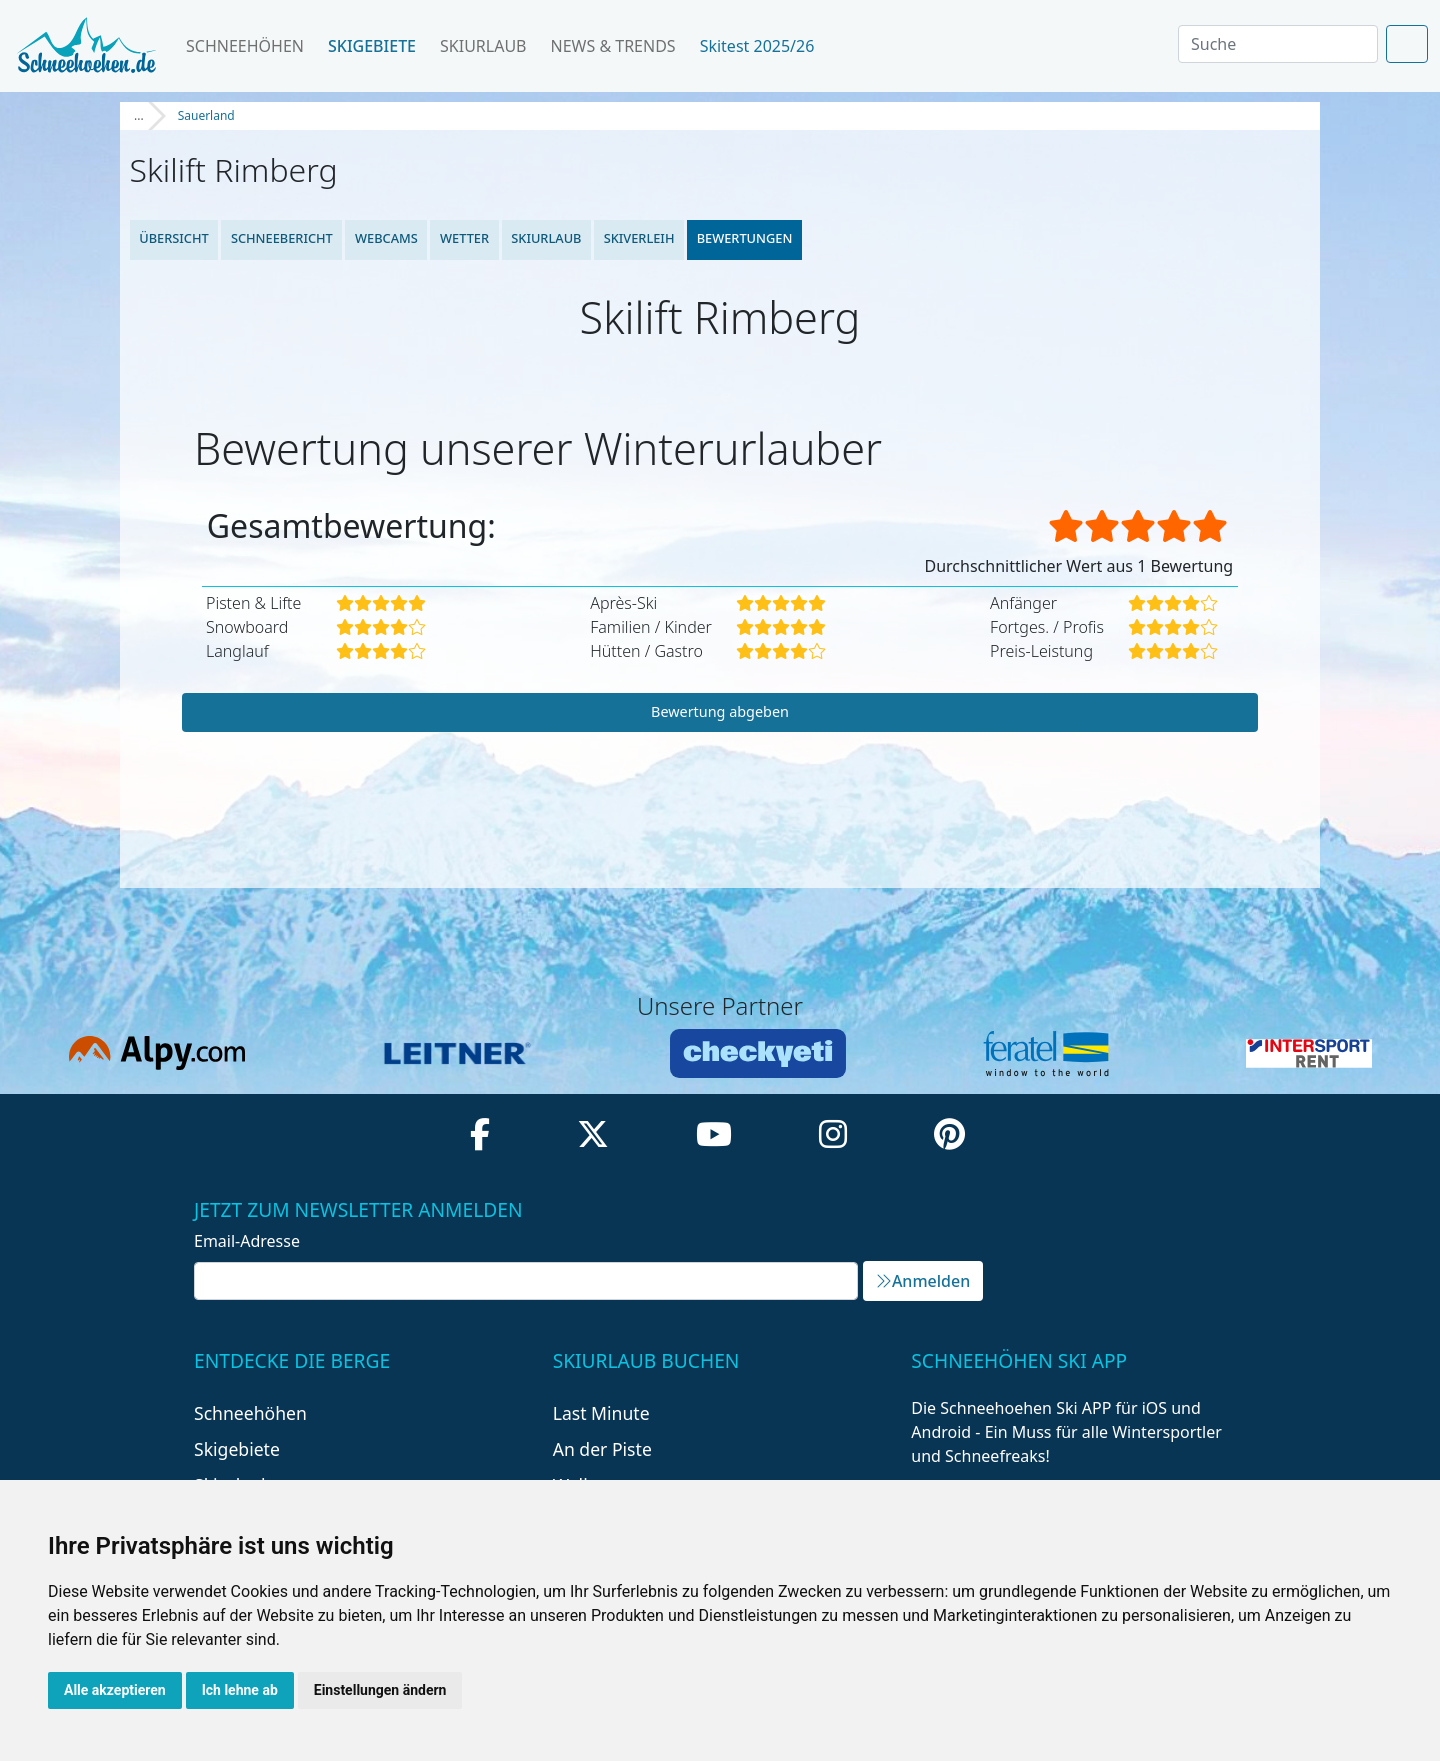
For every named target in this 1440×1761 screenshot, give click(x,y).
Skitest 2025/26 (765, 46)
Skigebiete (372, 46)
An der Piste (602, 1449)
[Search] (1278, 44)
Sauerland (206, 115)
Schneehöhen (245, 46)
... (139, 115)
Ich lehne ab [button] (240, 1690)
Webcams (386, 238)
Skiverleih (639, 238)
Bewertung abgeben (720, 711)
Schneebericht (282, 238)
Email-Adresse (247, 1241)
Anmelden (923, 1281)
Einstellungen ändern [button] (380, 1690)
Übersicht (174, 238)
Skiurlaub (483, 46)
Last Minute (601, 1413)
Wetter (464, 238)
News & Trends (613, 46)
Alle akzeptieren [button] (115, 1690)
